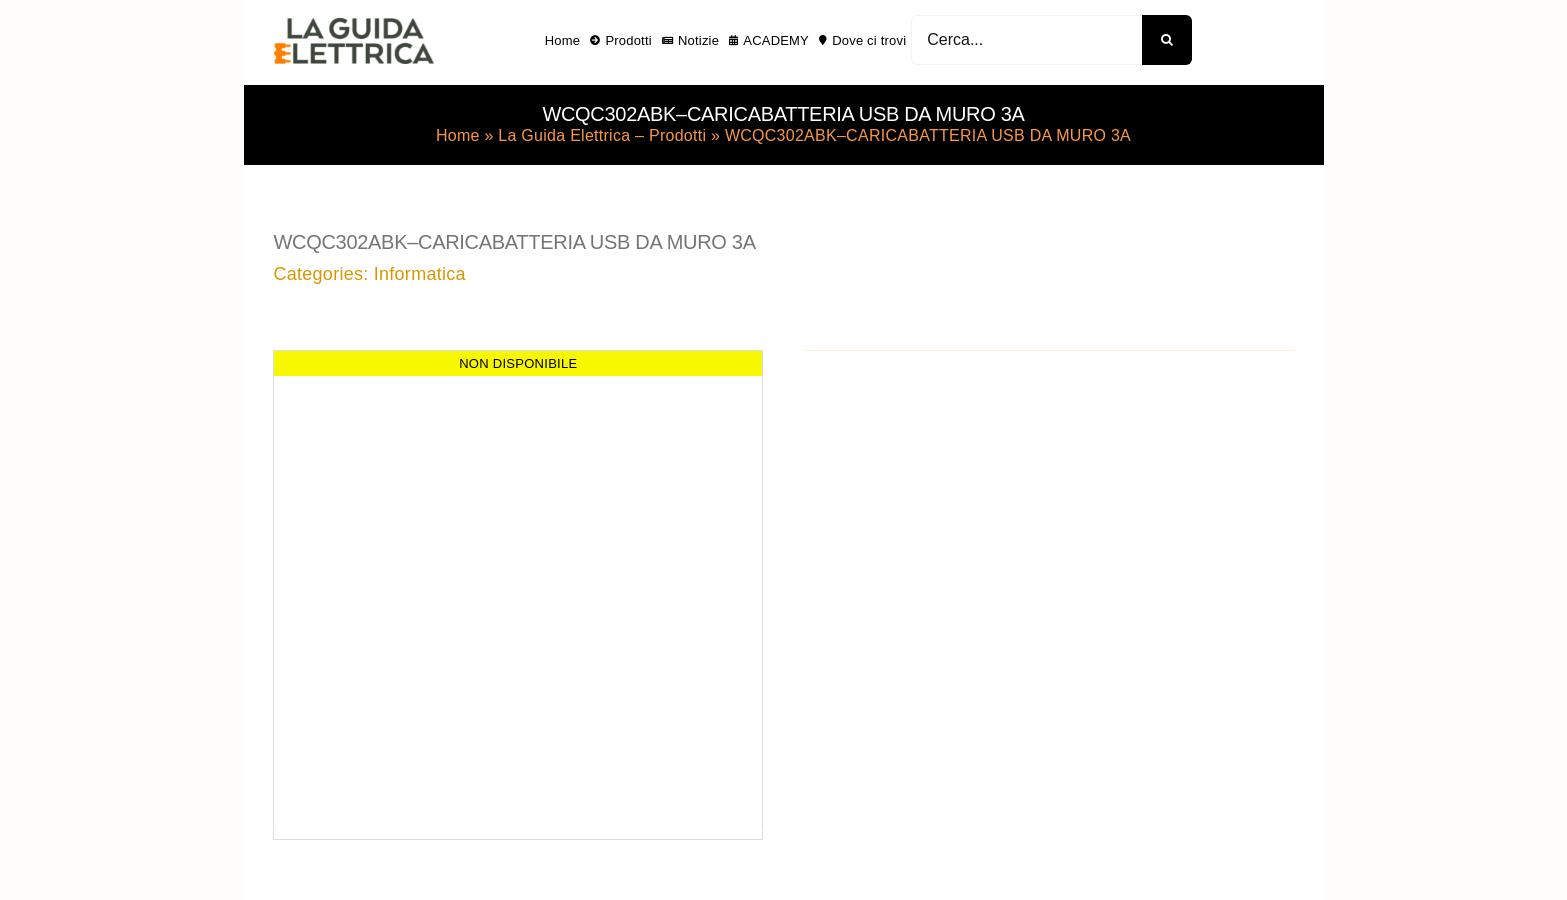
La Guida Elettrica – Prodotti (602, 135)
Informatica (420, 274)
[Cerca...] (1026, 40)
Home (458, 135)
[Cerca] (1167, 40)
